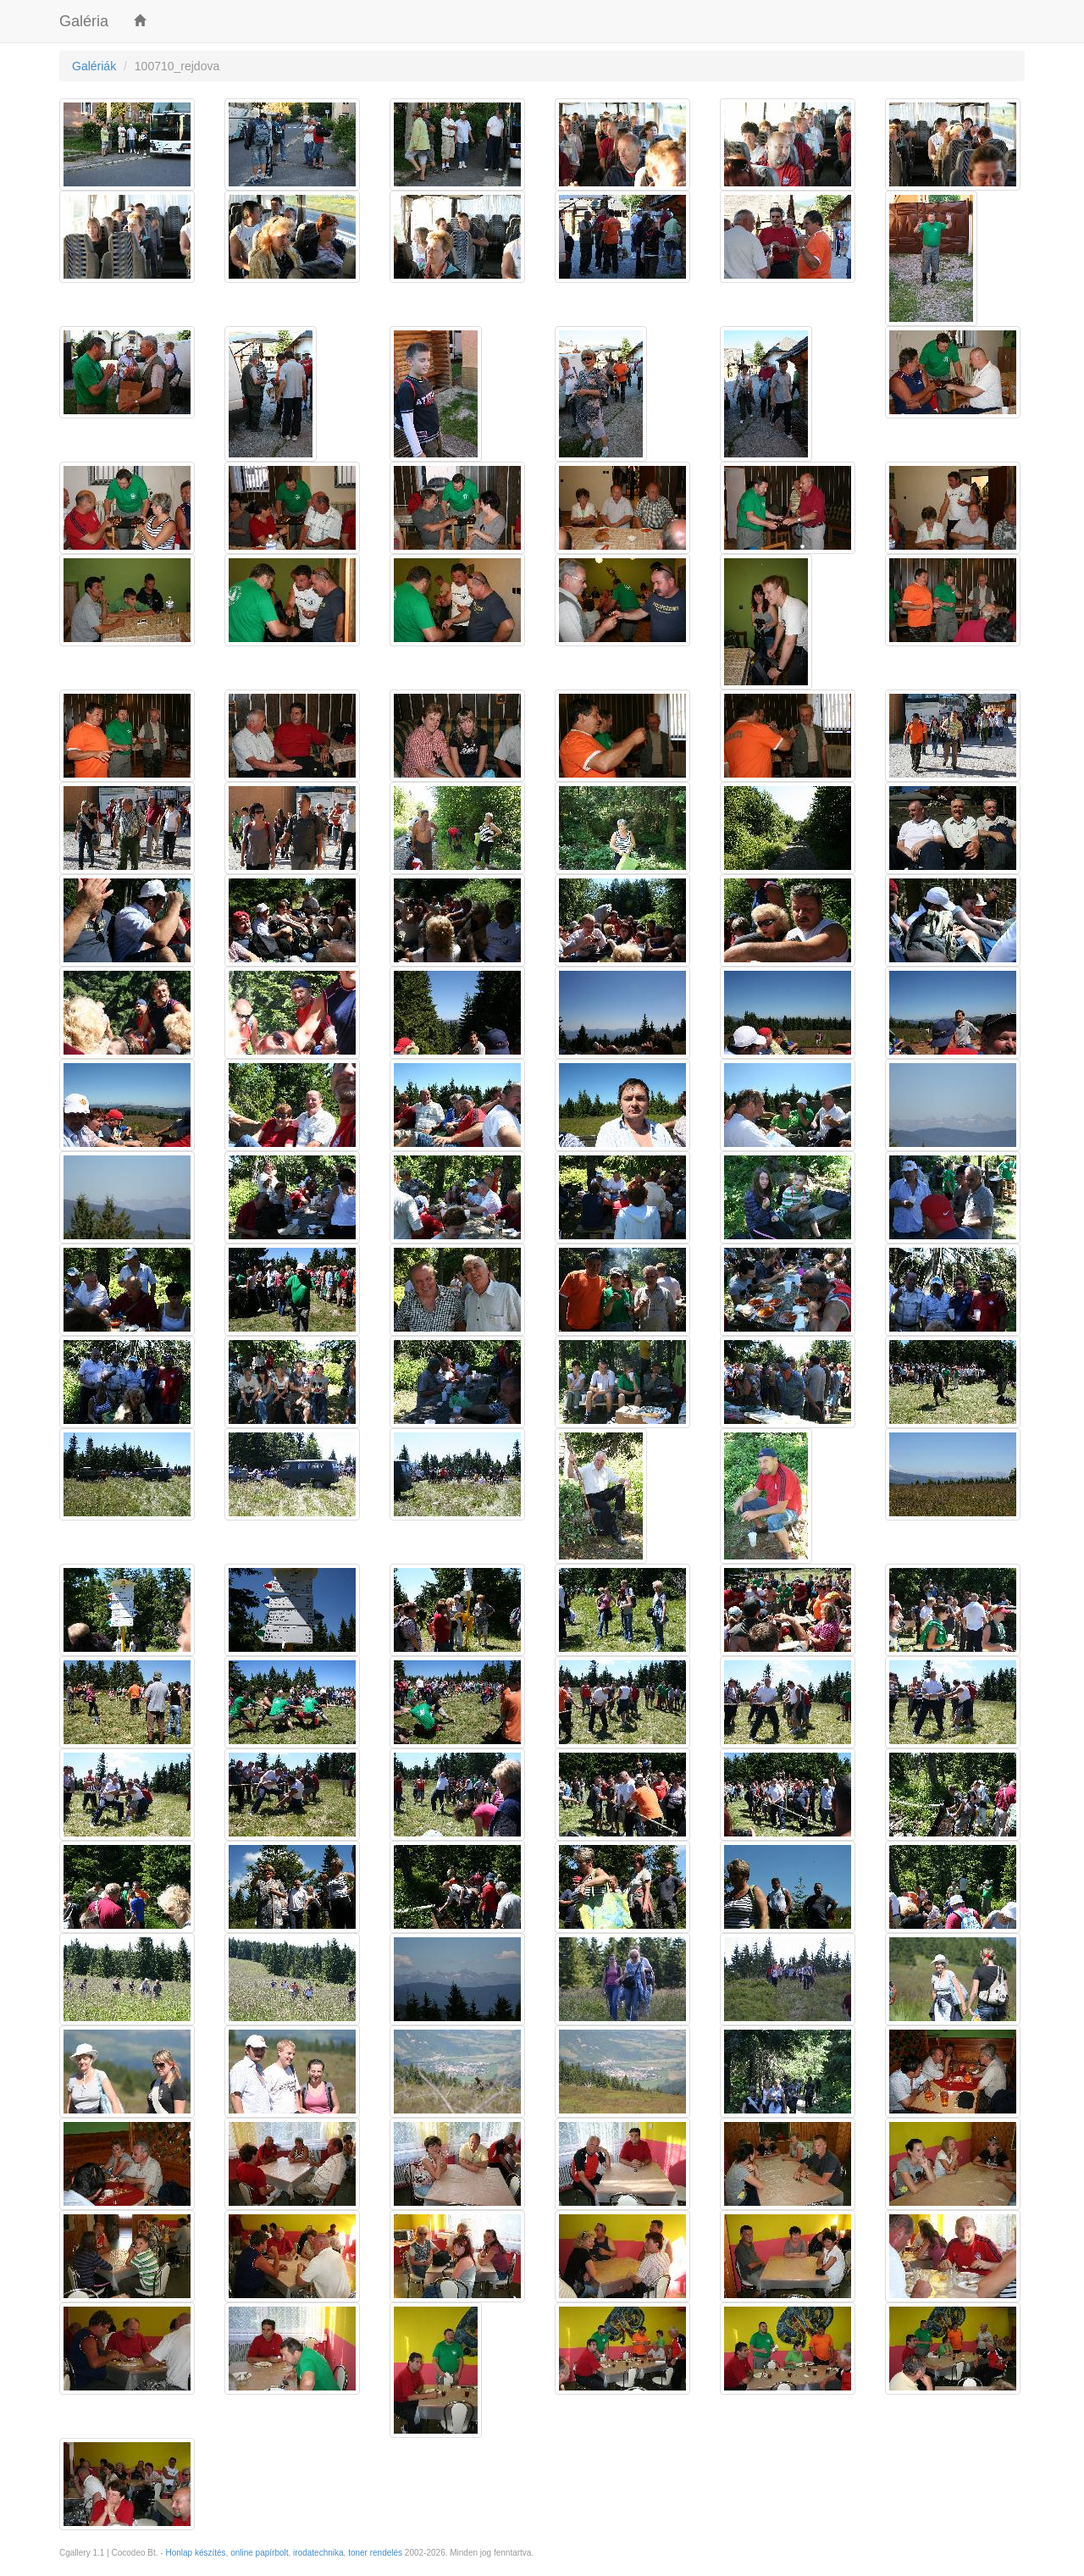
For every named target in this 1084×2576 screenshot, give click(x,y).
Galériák (94, 66)
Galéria (83, 21)
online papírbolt (259, 2552)
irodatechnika (318, 2552)
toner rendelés (375, 2552)
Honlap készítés (195, 2552)
